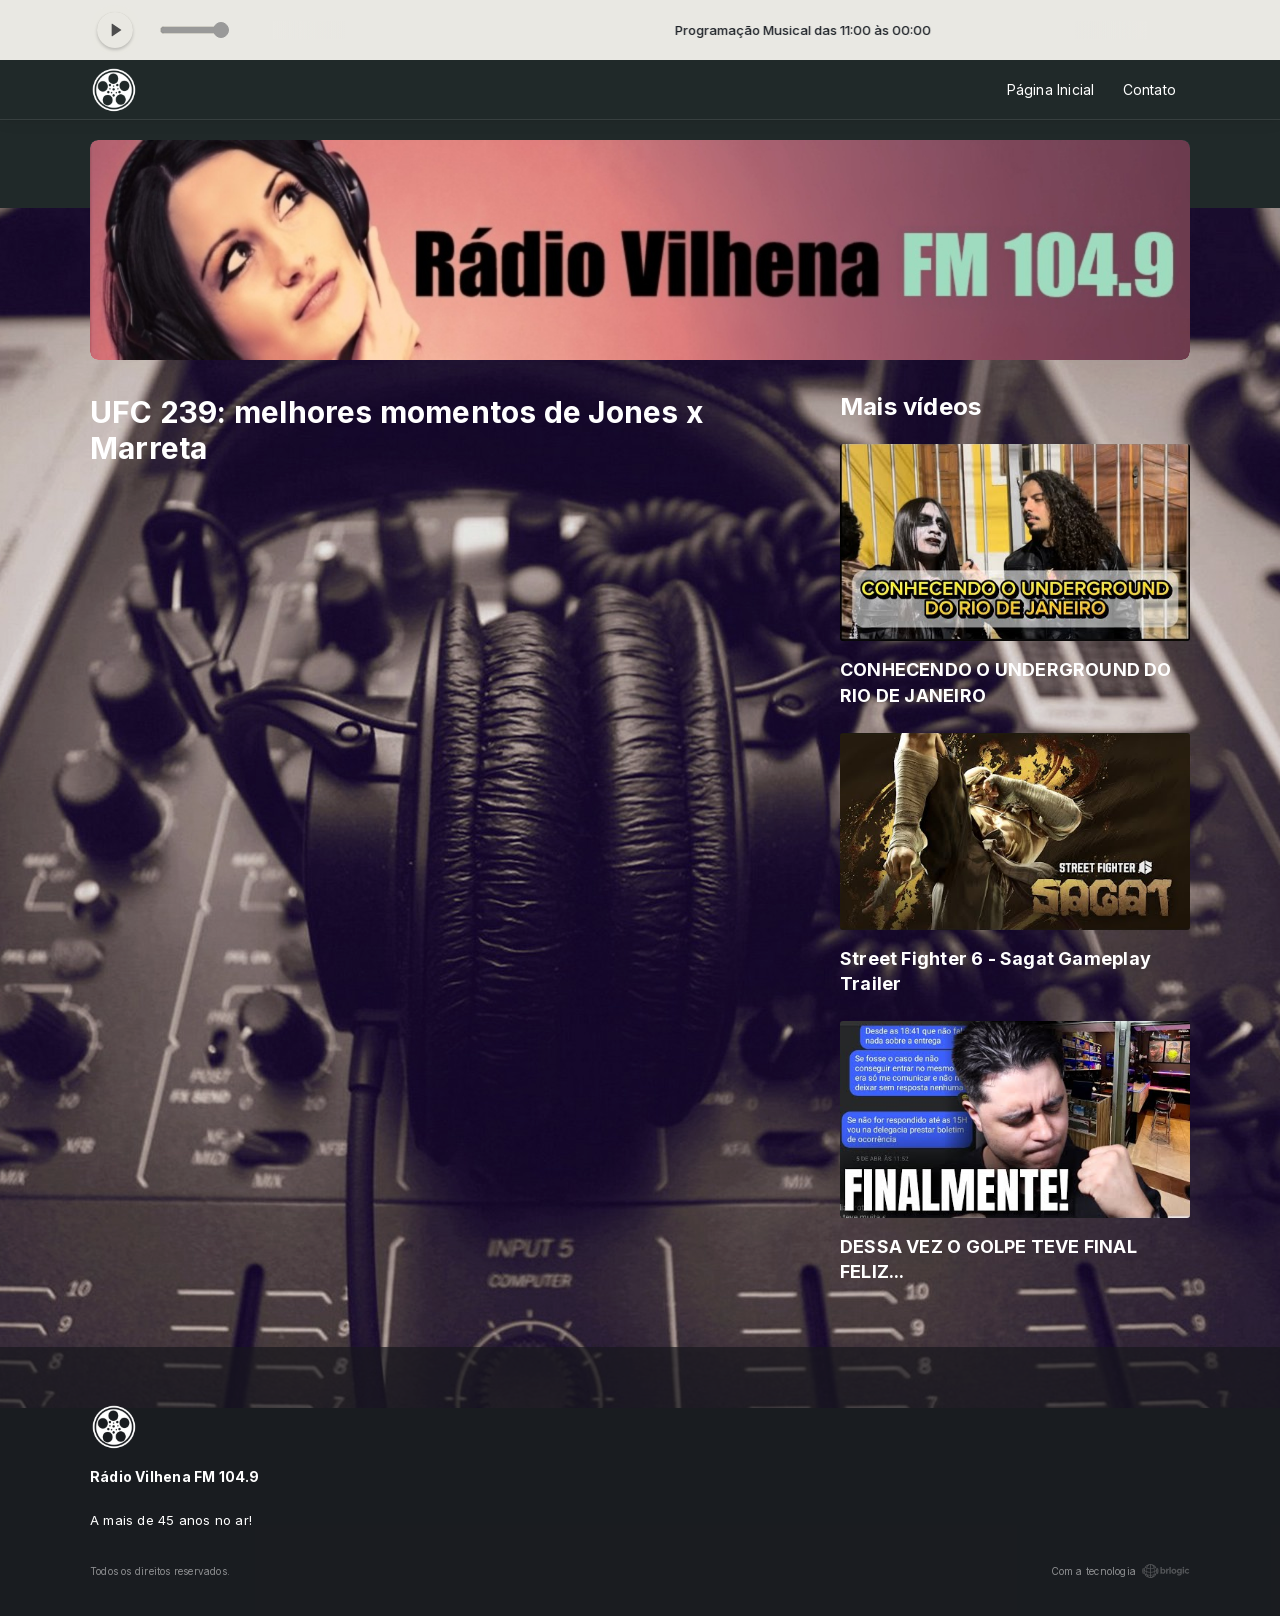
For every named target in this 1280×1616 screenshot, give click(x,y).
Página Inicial (1051, 89)
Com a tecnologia (1120, 1571)
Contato (1149, 89)
